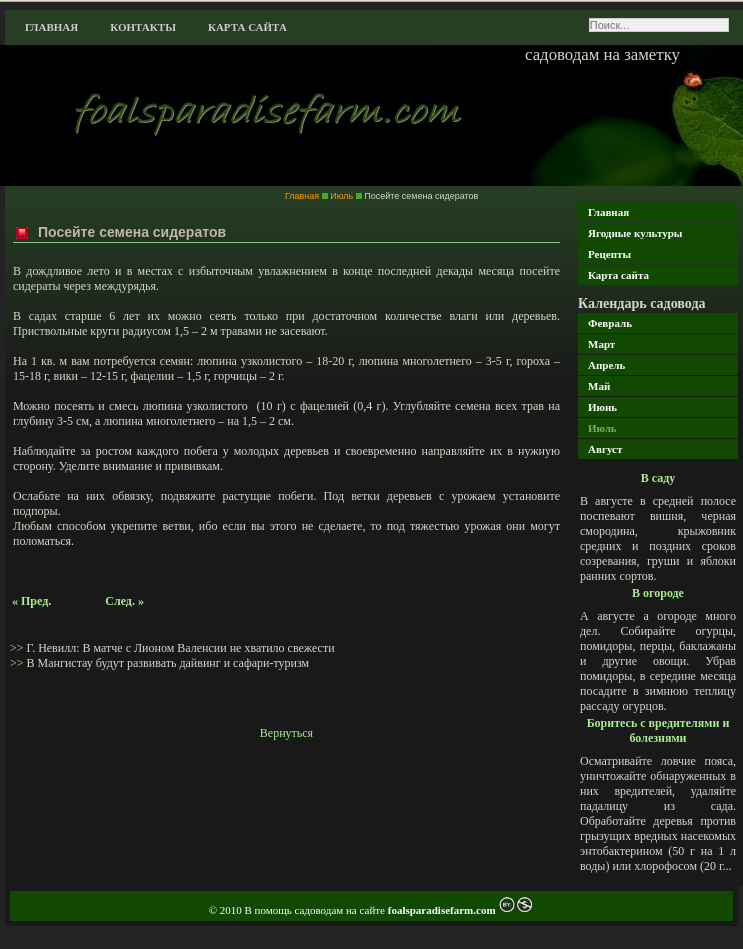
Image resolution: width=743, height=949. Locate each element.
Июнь (602, 407)
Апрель (606, 365)
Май (599, 386)
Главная (51, 27)
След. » (124, 601)
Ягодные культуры (635, 233)
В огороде (658, 593)
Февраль (610, 323)
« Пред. (31, 601)
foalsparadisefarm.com (443, 910)
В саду (658, 478)
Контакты (143, 27)
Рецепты (609, 254)
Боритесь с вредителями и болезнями (658, 730)
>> (18, 648)
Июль (602, 428)
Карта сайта (247, 27)
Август (605, 449)
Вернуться (286, 733)
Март (601, 344)
